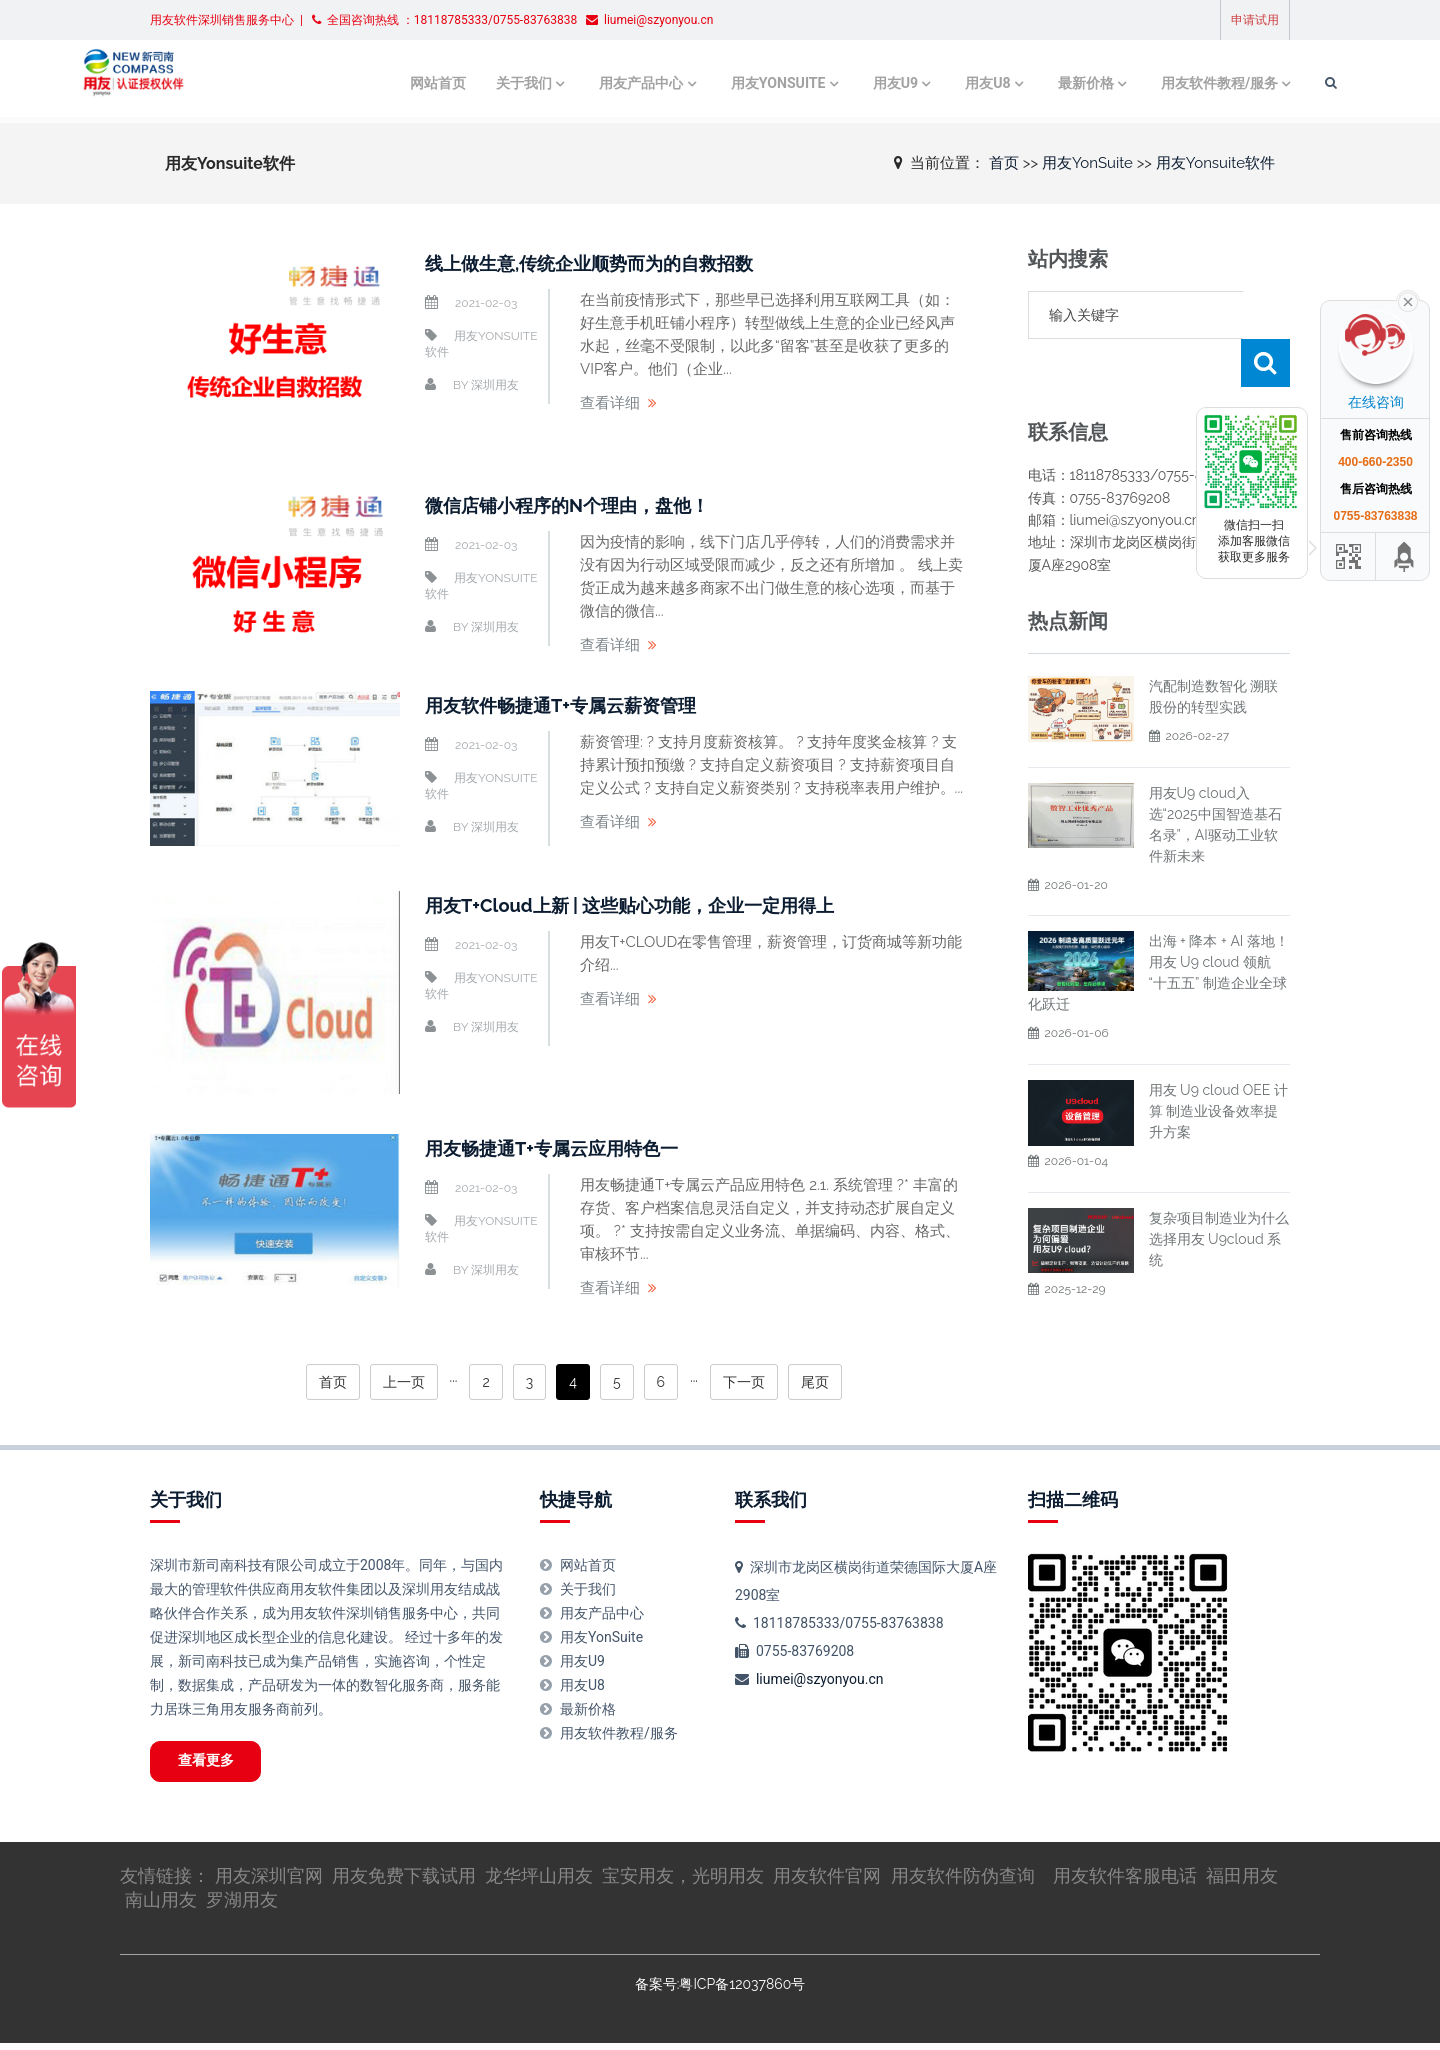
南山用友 (161, 1905)
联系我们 (771, 1499)
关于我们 (467, 82)
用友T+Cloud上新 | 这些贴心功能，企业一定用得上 (651, 905)
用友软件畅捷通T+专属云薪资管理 (575, 705)
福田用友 (1242, 1881)
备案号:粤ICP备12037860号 (720, 1990)
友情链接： (167, 1881)
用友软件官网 (827, 1881)
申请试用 (1255, 20)
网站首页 (385, 82)
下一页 (744, 1382)
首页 (1004, 162)
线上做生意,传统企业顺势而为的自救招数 (607, 263)
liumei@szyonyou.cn (820, 1679)
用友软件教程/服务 (1148, 82)
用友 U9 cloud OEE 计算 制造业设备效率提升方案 (1218, 1063)
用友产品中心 (582, 82)
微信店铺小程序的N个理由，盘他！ (582, 505)
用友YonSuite (715, 82)
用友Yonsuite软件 (1215, 162)
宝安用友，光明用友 (683, 1881)
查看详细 (610, 403)
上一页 (404, 1382)
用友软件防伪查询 (963, 1881)
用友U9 (829, 82)
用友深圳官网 (269, 1881)
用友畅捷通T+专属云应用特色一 (565, 1148)
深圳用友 (495, 385)
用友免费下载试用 (404, 1881)
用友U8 (921, 82)
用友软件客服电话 (1125, 1881)
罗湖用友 (242, 1905)
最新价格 (1018, 82)
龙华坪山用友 (539, 1881)
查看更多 (216, 1764)
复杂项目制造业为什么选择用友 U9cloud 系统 (1219, 1191)
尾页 (815, 1382)
